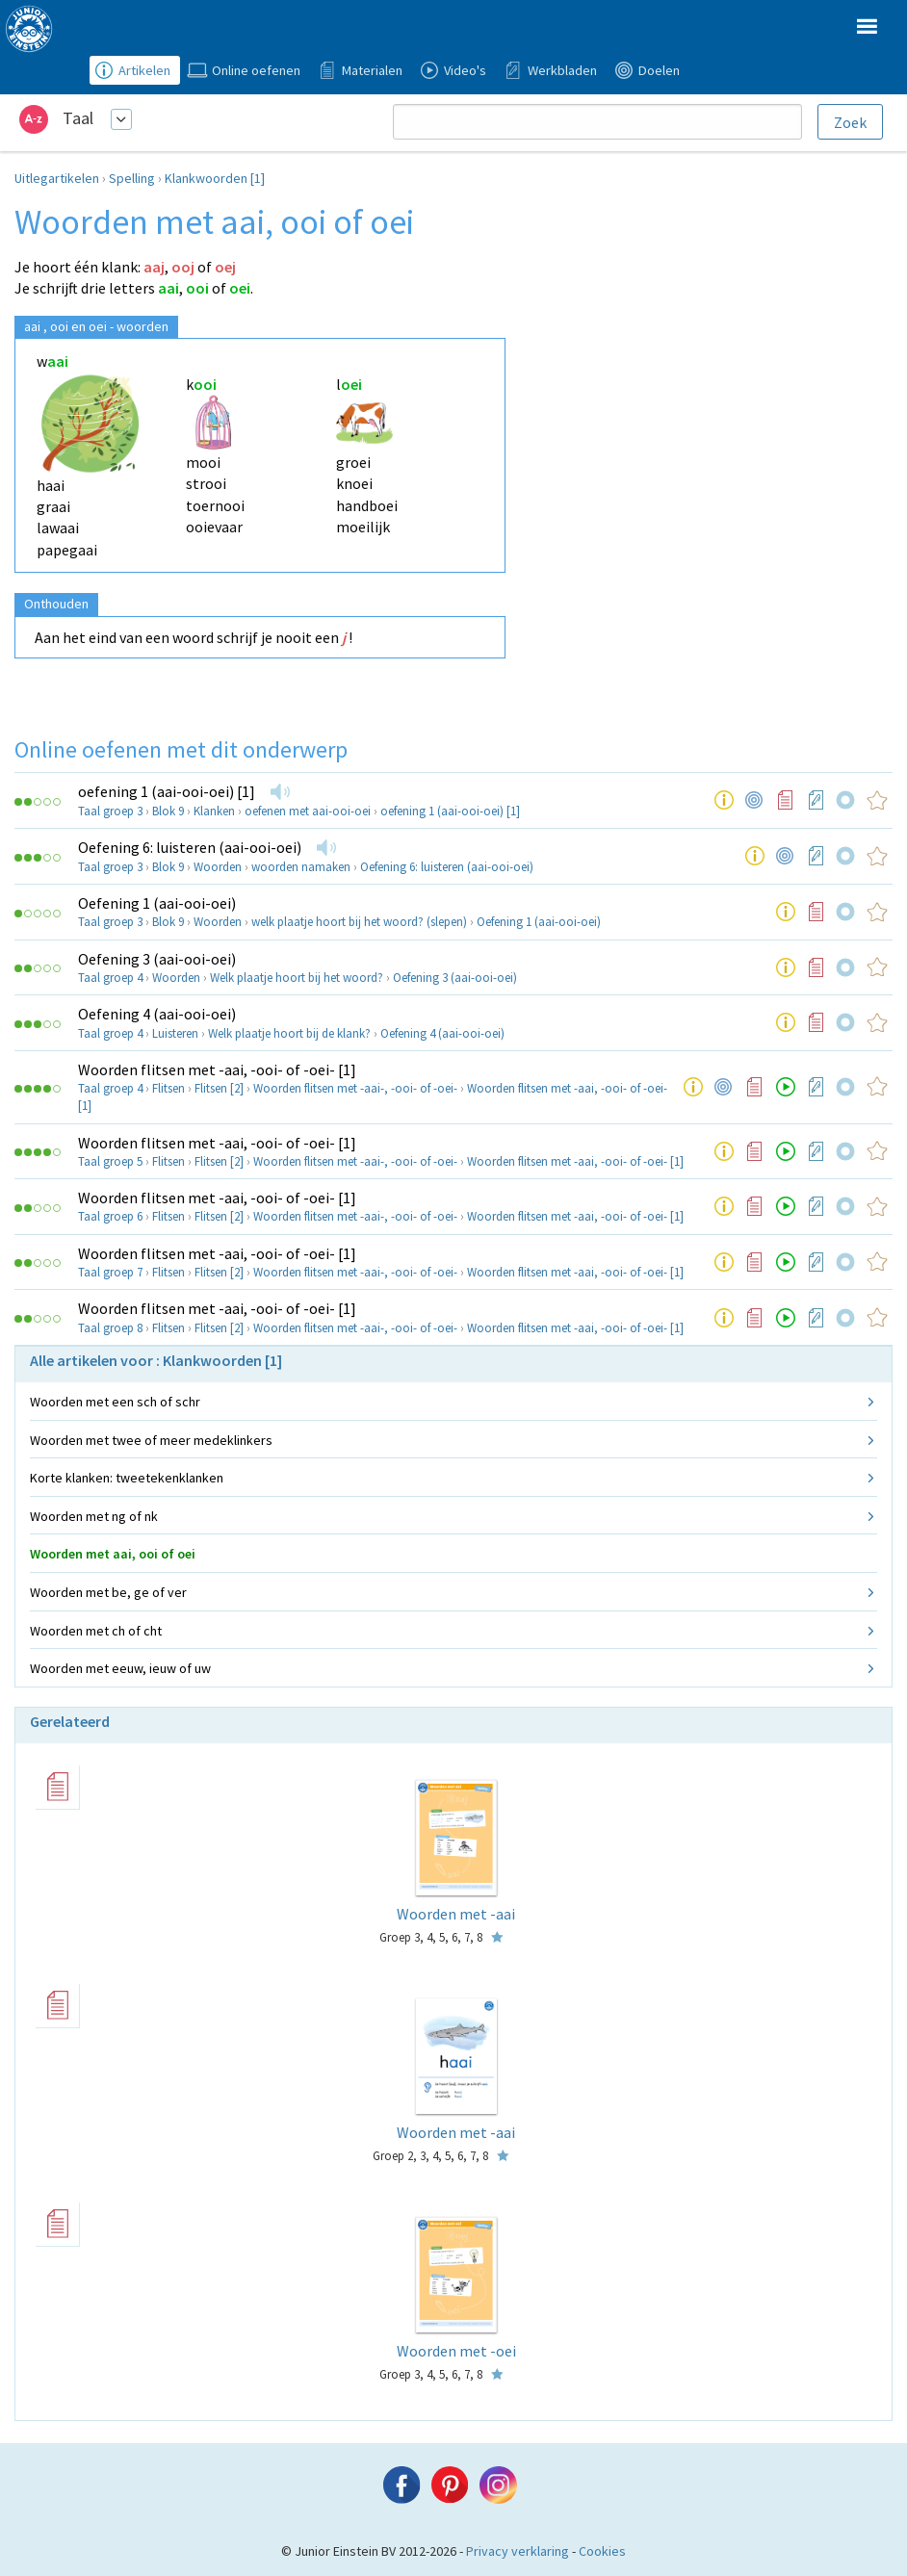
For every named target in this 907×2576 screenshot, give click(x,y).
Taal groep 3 (110, 811)
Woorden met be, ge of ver (108, 1592)
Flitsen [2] (219, 1088)
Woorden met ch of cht (96, 1630)
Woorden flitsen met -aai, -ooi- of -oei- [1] (217, 1069)
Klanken (214, 811)
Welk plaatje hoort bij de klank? (289, 1033)
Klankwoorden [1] (215, 178)
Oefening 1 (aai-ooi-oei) (157, 903)
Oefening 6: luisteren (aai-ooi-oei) (189, 847)
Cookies (602, 2551)
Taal (78, 118)
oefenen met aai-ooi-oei (308, 811)
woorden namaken (300, 867)
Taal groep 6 (110, 1216)
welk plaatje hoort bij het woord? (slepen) (359, 922)
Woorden (218, 867)
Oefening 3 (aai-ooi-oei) (157, 958)
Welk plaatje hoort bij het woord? (296, 977)
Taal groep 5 (110, 1161)
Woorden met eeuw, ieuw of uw (120, 1668)
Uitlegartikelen (56, 178)
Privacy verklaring (517, 2551)
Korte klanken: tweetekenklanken (126, 1477)
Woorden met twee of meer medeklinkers (151, 1440)
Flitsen (168, 1088)
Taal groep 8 (110, 1328)
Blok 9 (168, 811)
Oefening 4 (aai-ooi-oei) (157, 1013)
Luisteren (175, 1033)
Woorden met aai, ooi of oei (112, 1553)
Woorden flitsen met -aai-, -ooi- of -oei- (355, 1088)
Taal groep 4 (110, 977)
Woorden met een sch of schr (115, 1401)
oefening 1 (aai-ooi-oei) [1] (166, 791)
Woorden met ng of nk (94, 1516)
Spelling (132, 178)
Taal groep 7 (110, 1272)
